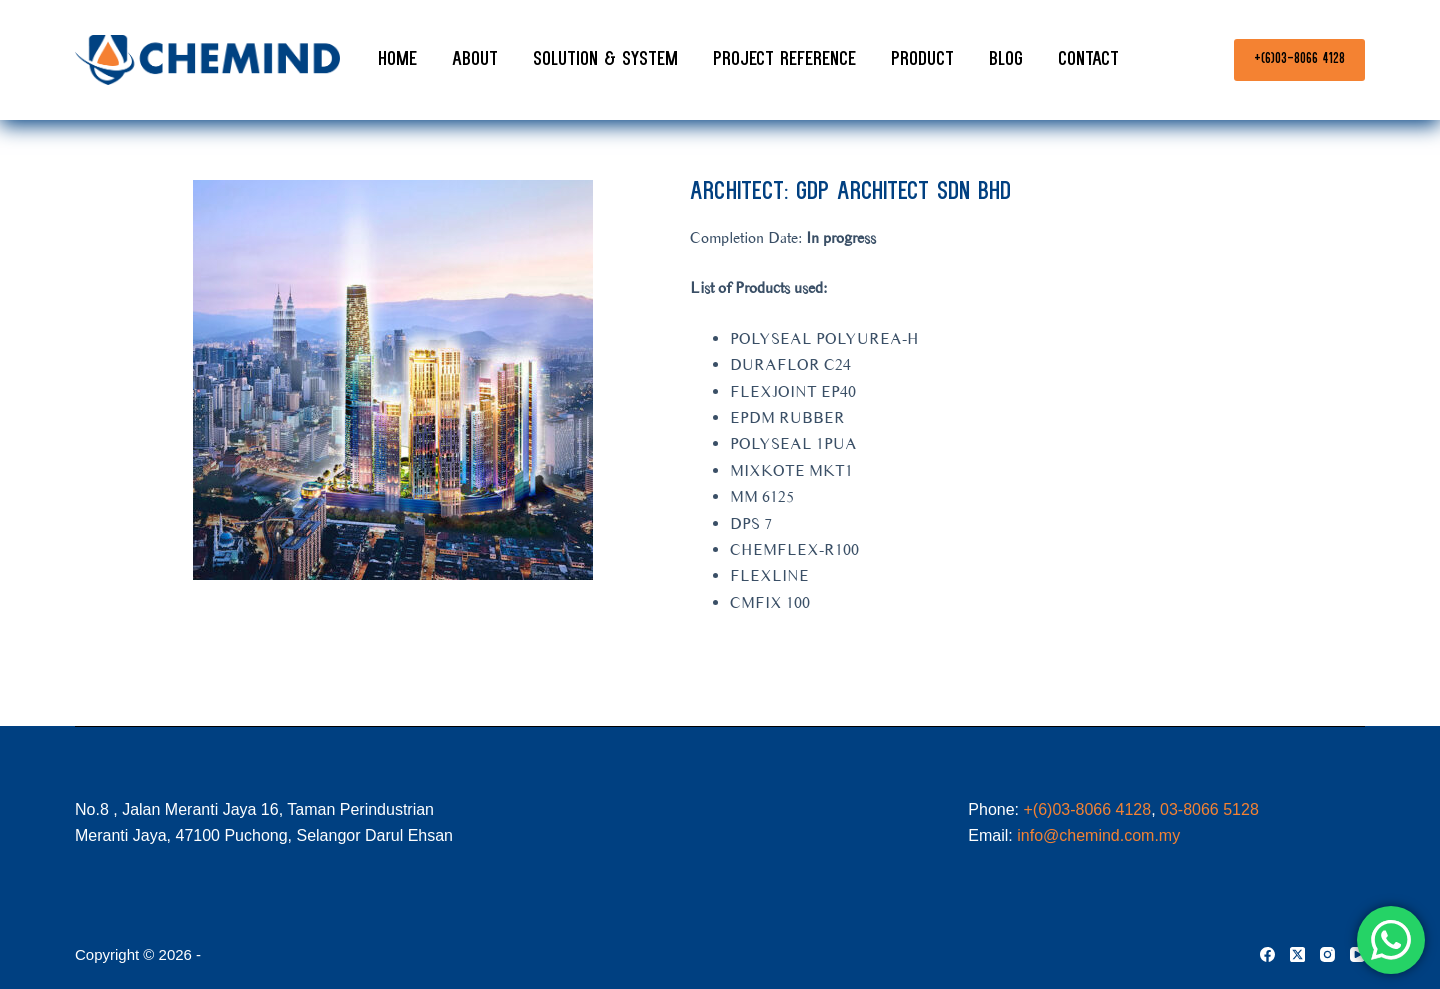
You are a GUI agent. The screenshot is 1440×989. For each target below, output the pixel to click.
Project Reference (784, 60)
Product (922, 60)
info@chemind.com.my (1098, 835)
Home (397, 60)
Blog (1006, 60)
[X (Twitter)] (1297, 954)
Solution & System (605, 60)
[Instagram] (1327, 954)
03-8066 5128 (1209, 809)
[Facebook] (1267, 954)
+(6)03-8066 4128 (1299, 59)
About (475, 60)
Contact (1088, 60)
